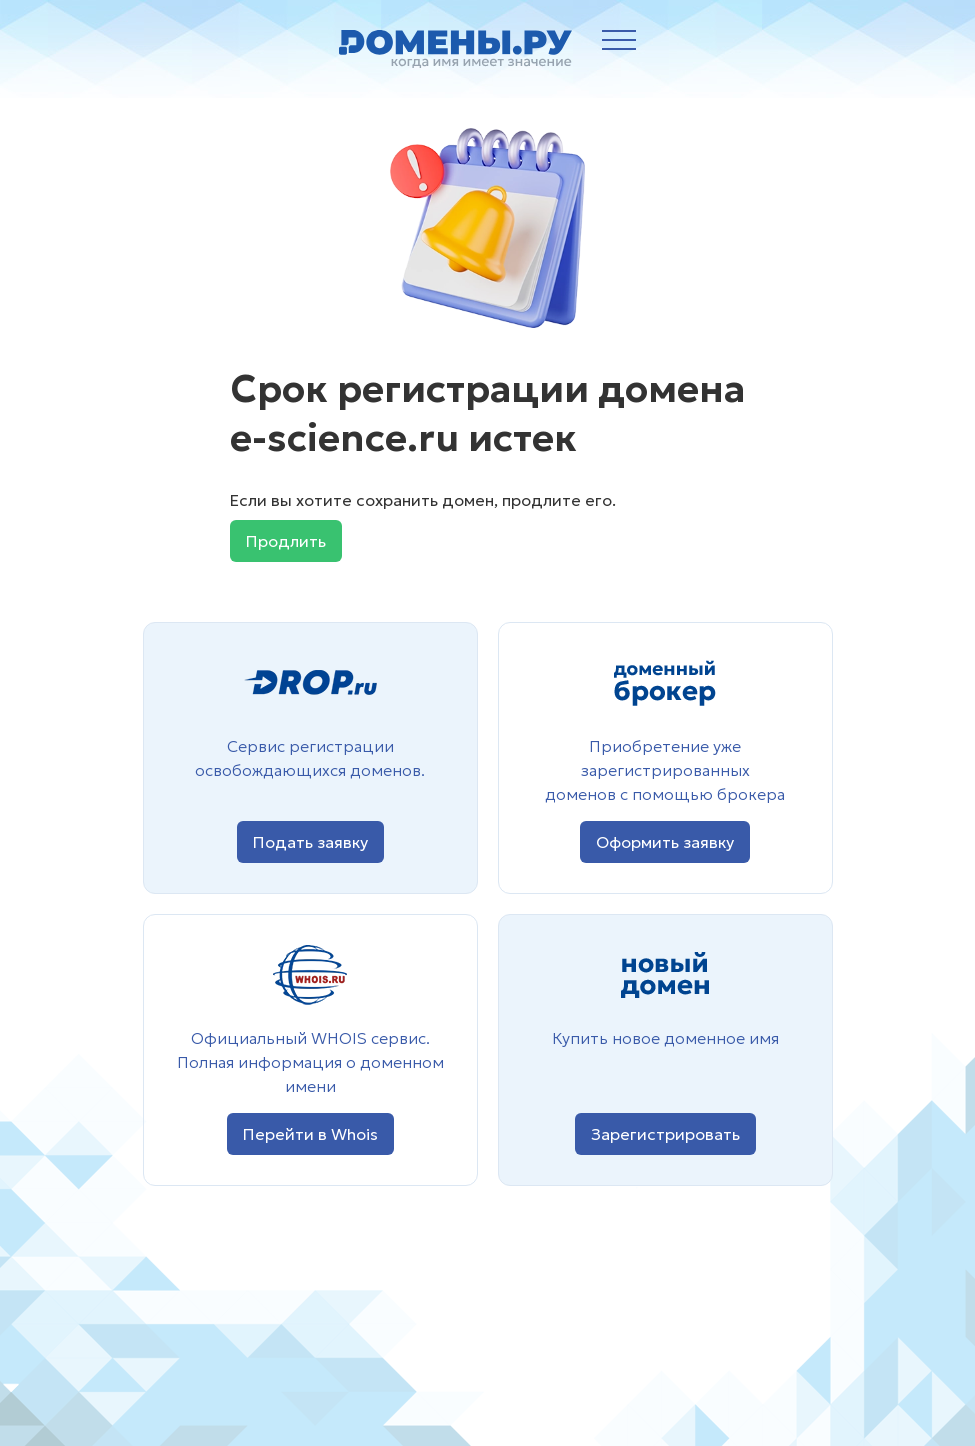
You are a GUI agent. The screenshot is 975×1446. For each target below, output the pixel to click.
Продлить (286, 541)
